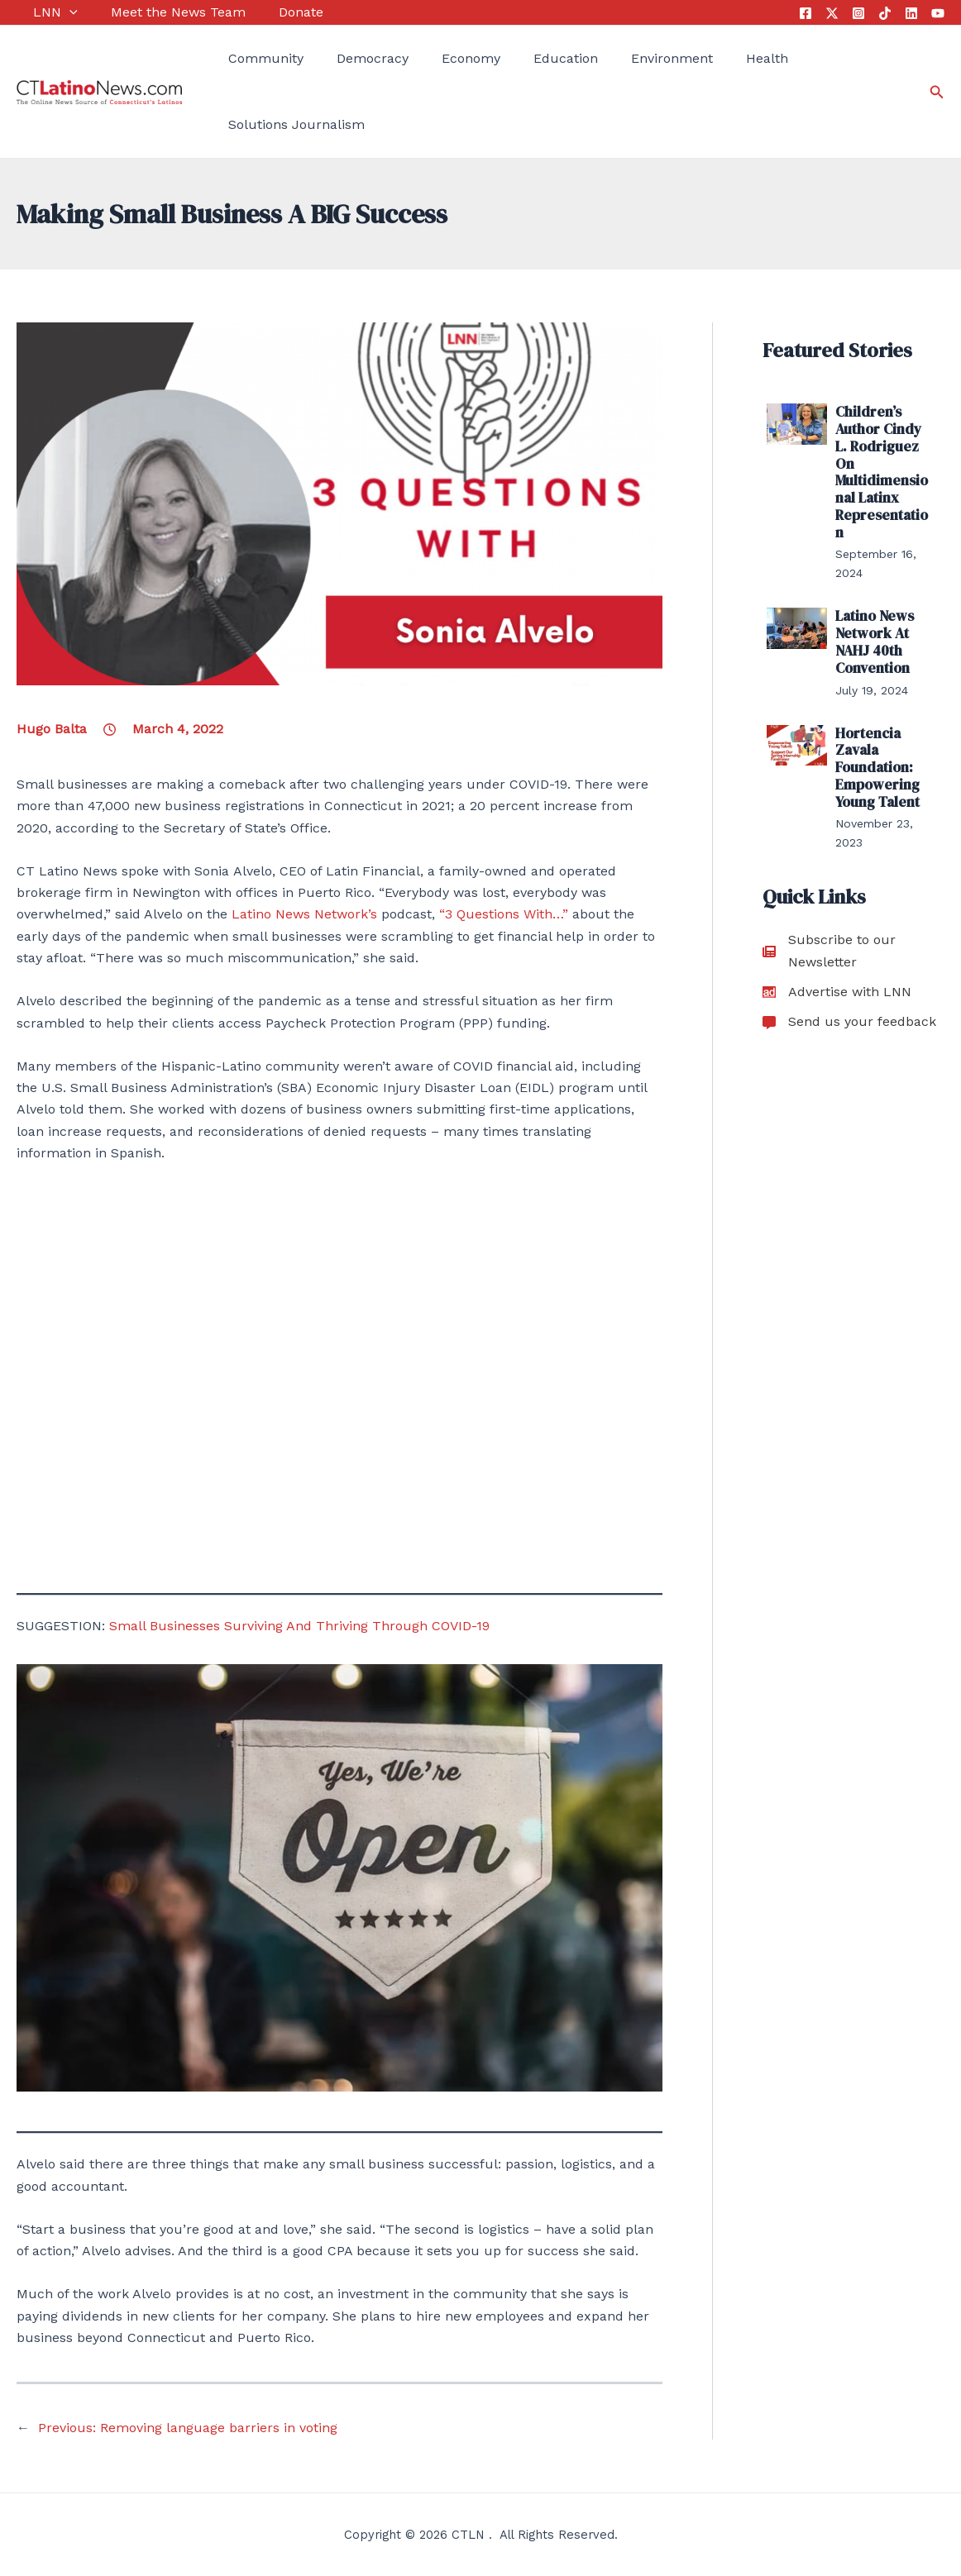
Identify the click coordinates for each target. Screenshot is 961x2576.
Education (523, 58)
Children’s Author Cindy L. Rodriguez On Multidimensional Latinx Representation (883, 450)
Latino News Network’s (304, 914)
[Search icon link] (937, 92)
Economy (437, 58)
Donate (267, 12)
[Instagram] (858, 13)
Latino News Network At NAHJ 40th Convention (872, 597)
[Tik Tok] (885, 13)
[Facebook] (805, 13)
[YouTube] (937, 13)
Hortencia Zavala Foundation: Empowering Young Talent (875, 716)
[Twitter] (832, 13)
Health (707, 58)
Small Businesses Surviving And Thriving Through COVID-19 (299, 1626)
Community (249, 58)
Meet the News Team (152, 12)
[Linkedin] (911, 13)
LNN (39, 12)
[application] (53, 12)
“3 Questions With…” (503, 914)
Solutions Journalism (280, 124)
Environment (621, 58)
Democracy (348, 58)
